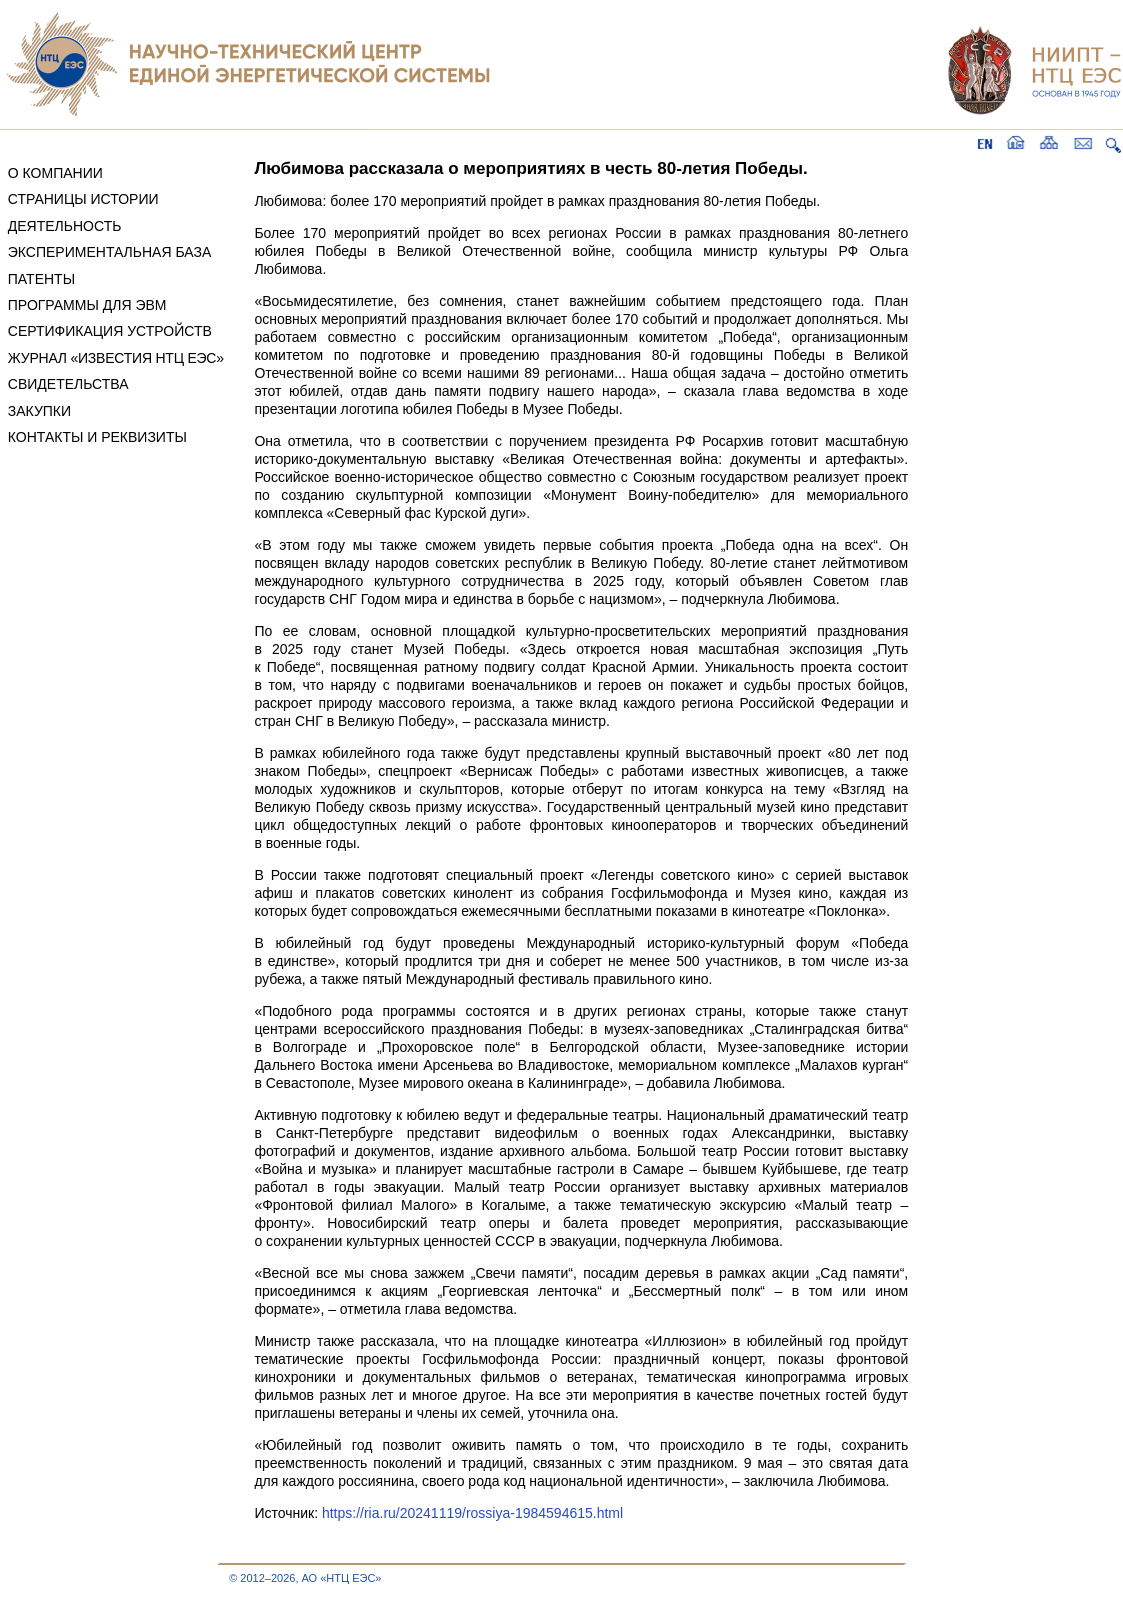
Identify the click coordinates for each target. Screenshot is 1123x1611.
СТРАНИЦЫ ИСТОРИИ (83, 199)
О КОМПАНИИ (55, 173)
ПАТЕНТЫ (41, 279)
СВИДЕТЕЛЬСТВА (68, 384)
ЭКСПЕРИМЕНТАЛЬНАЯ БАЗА (110, 252)
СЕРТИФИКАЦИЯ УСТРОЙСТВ (110, 331)
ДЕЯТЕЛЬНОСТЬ (65, 226)
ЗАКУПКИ (39, 411)
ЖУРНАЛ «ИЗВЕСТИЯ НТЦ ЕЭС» (116, 358)
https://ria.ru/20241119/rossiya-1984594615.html (472, 1513)
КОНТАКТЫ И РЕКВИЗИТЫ (97, 437)
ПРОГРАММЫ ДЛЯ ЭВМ (87, 305)
